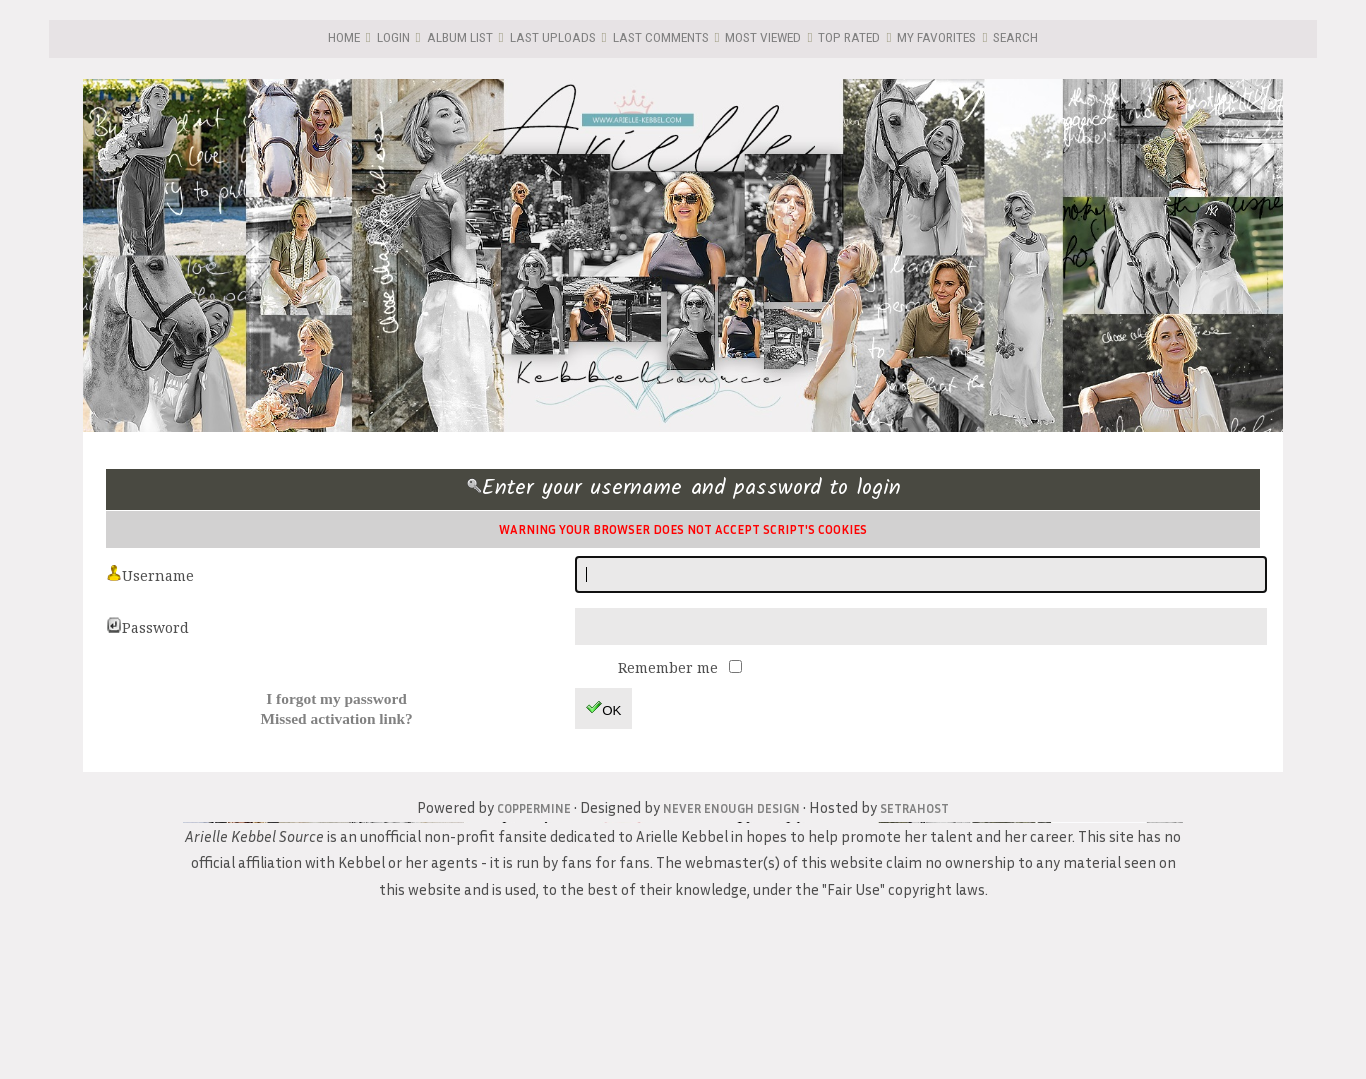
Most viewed (763, 37)
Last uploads (553, 37)
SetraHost (914, 808)
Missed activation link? (336, 718)
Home (344, 37)
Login (393, 37)
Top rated (849, 37)
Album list (460, 37)
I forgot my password (336, 698)
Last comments (661, 37)
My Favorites (936, 37)
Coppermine (534, 808)
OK (603, 708)
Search (1015, 37)
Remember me (670, 667)
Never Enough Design (731, 808)
